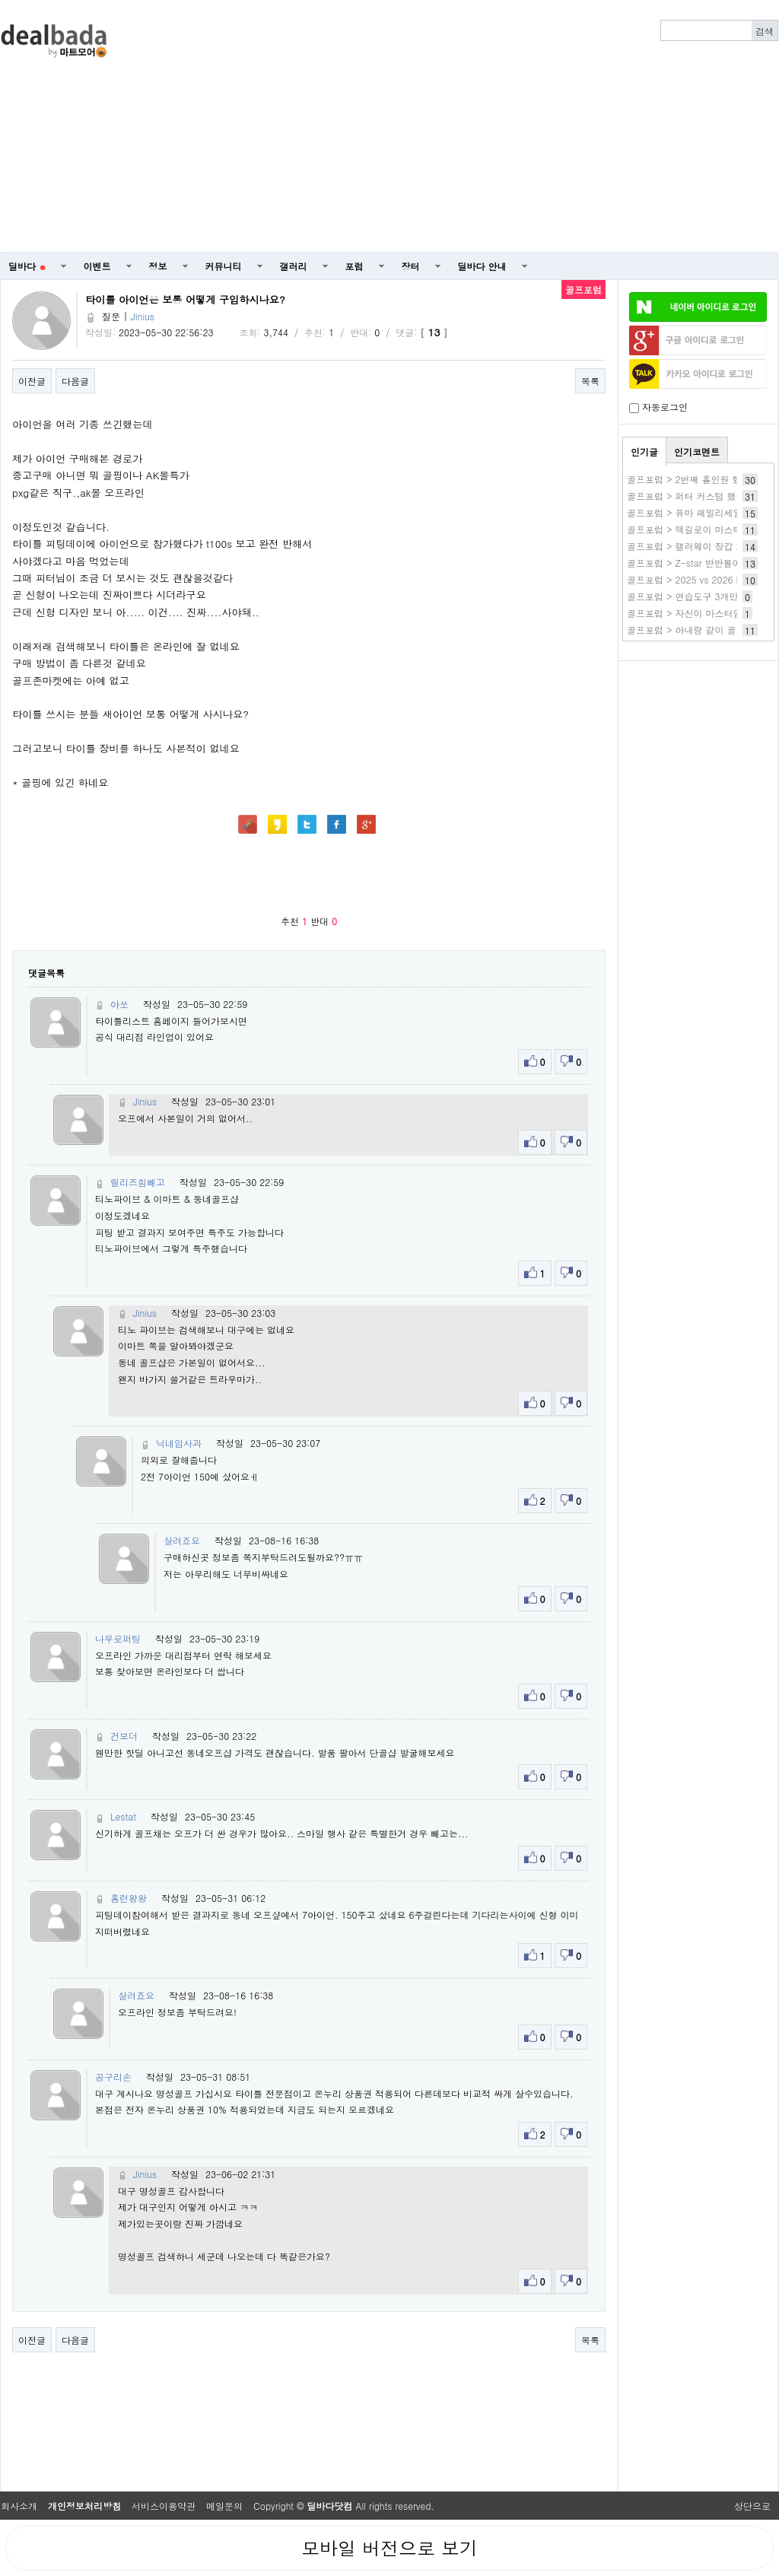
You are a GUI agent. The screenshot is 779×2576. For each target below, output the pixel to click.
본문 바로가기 (0, 0)
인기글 (644, 451)
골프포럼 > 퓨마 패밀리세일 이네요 (700, 512)
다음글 (75, 380)
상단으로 (752, 2505)
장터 (411, 265)
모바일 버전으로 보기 (389, 2548)
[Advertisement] (469, 126)
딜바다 (27, 265)
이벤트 (97, 265)
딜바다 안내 (482, 265)
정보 (158, 265)
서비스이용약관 (164, 2505)
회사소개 (19, 2505)
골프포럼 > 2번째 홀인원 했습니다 (698, 478)
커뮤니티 (223, 265)
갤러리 (293, 265)
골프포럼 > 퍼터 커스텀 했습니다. (697, 495)
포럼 (354, 265)
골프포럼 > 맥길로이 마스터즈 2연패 (702, 529)
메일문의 (224, 2505)
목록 (590, 380)
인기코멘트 (697, 451)
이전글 (32, 380)
